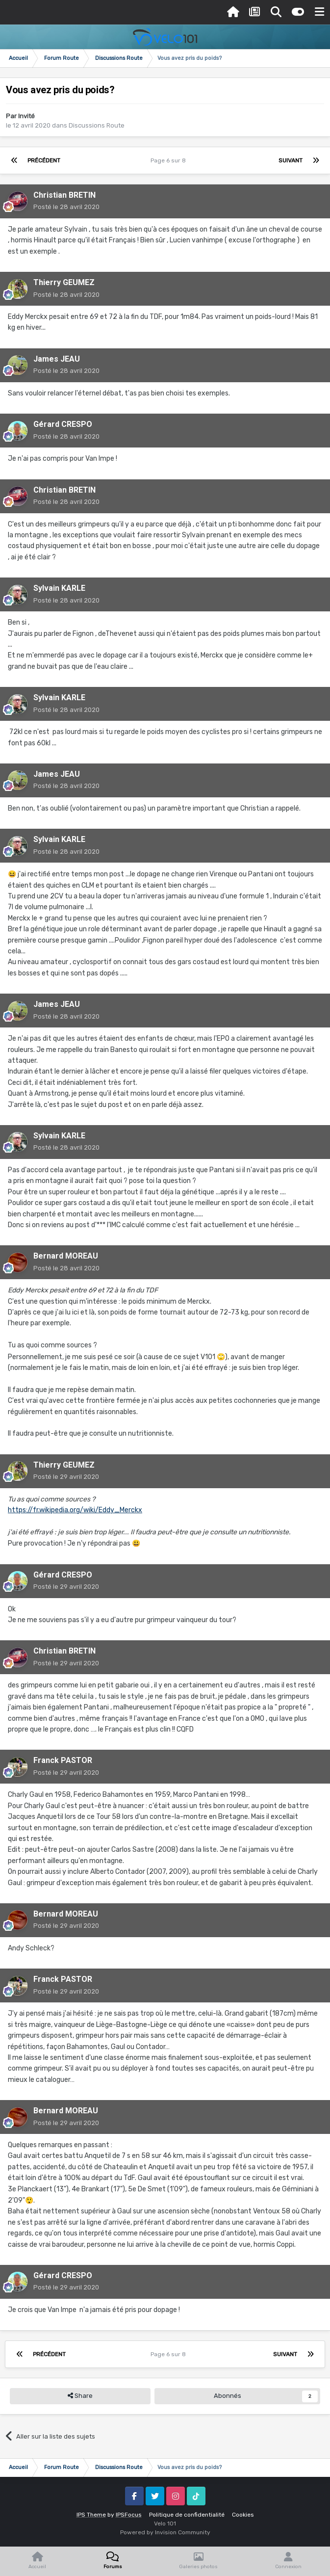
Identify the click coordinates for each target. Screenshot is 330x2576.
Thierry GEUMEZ (64, 282)
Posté (66, 206)
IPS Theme (91, 2514)
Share (80, 2396)
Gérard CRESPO (62, 424)
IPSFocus (129, 2514)
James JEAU (56, 359)
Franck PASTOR (62, 1760)
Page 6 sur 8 (170, 160)
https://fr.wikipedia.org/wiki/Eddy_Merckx (75, 1510)
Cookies (243, 2514)
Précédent (43, 160)
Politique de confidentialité (187, 2514)
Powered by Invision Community (165, 2532)
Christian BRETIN (64, 195)
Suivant (291, 160)
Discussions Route (97, 125)
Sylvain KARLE (59, 588)
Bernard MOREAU (65, 1256)
